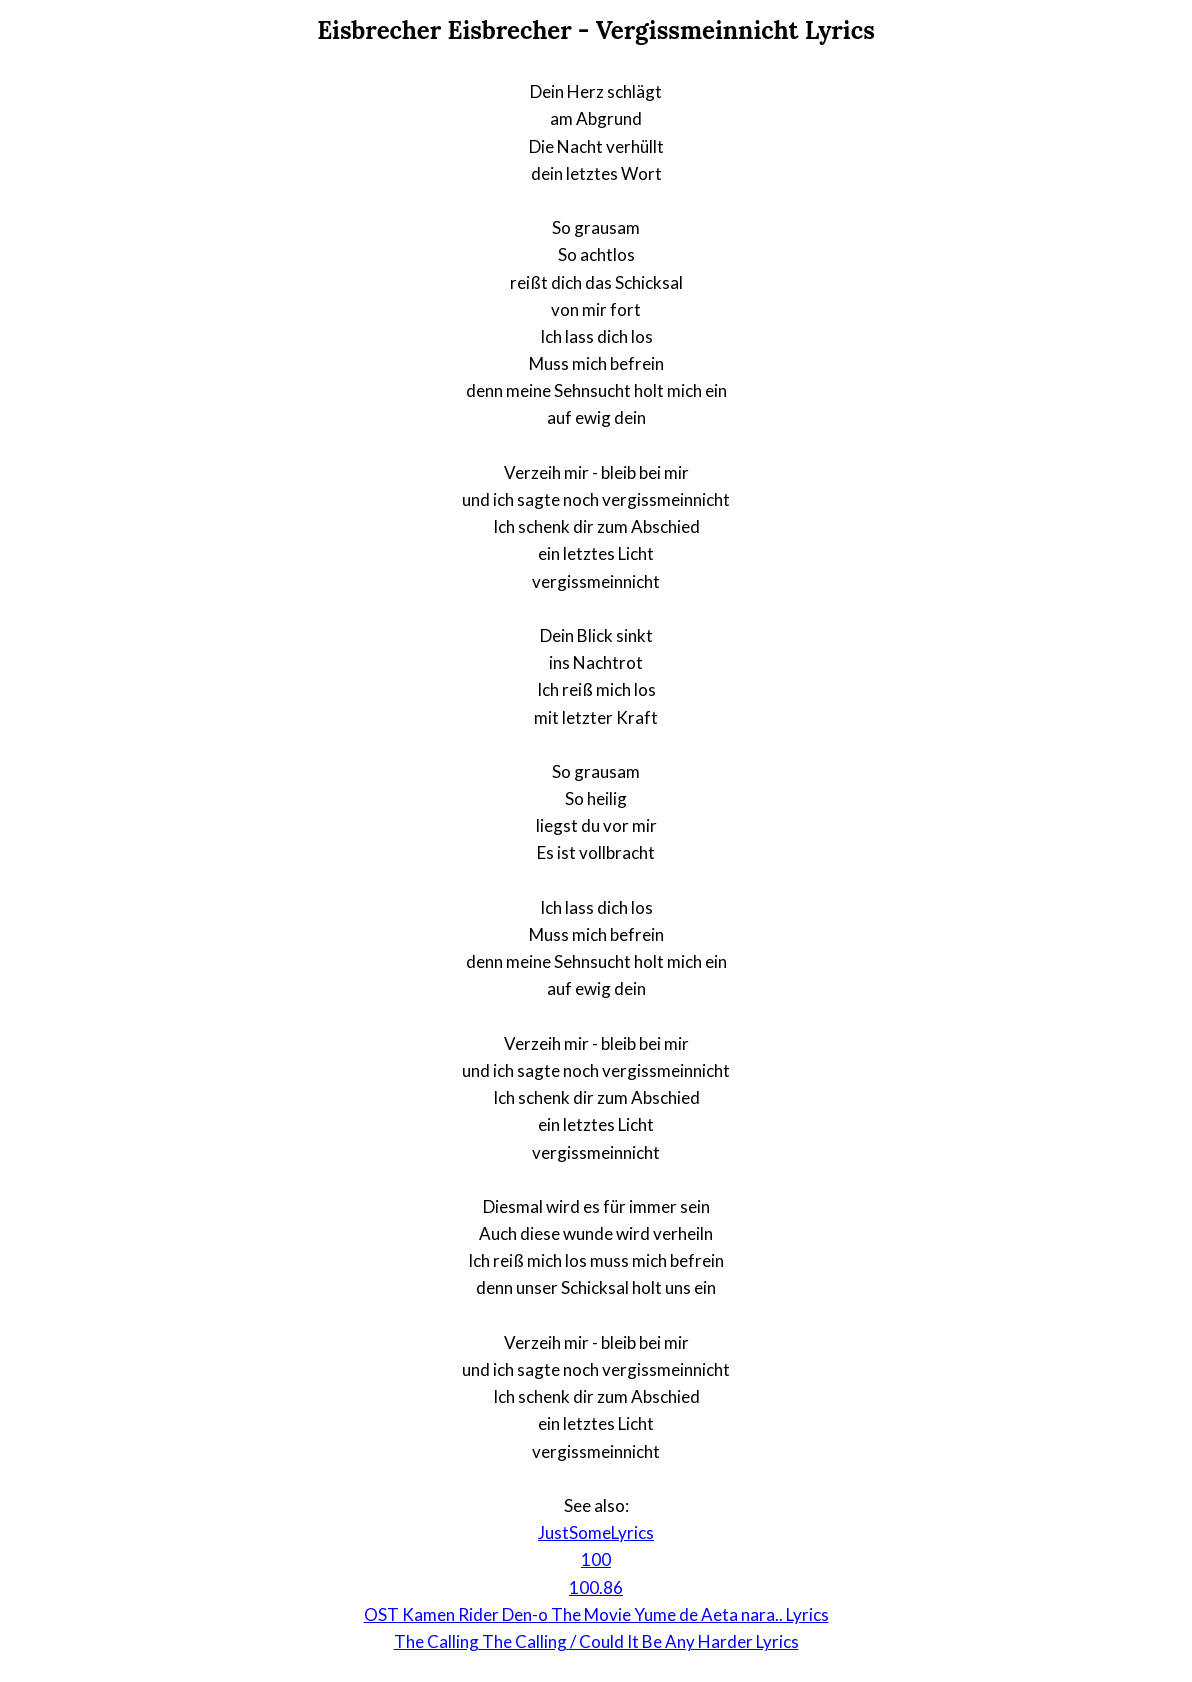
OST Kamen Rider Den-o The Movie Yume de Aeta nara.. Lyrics (596, 1614)
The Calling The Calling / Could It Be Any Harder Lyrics (596, 1641)
